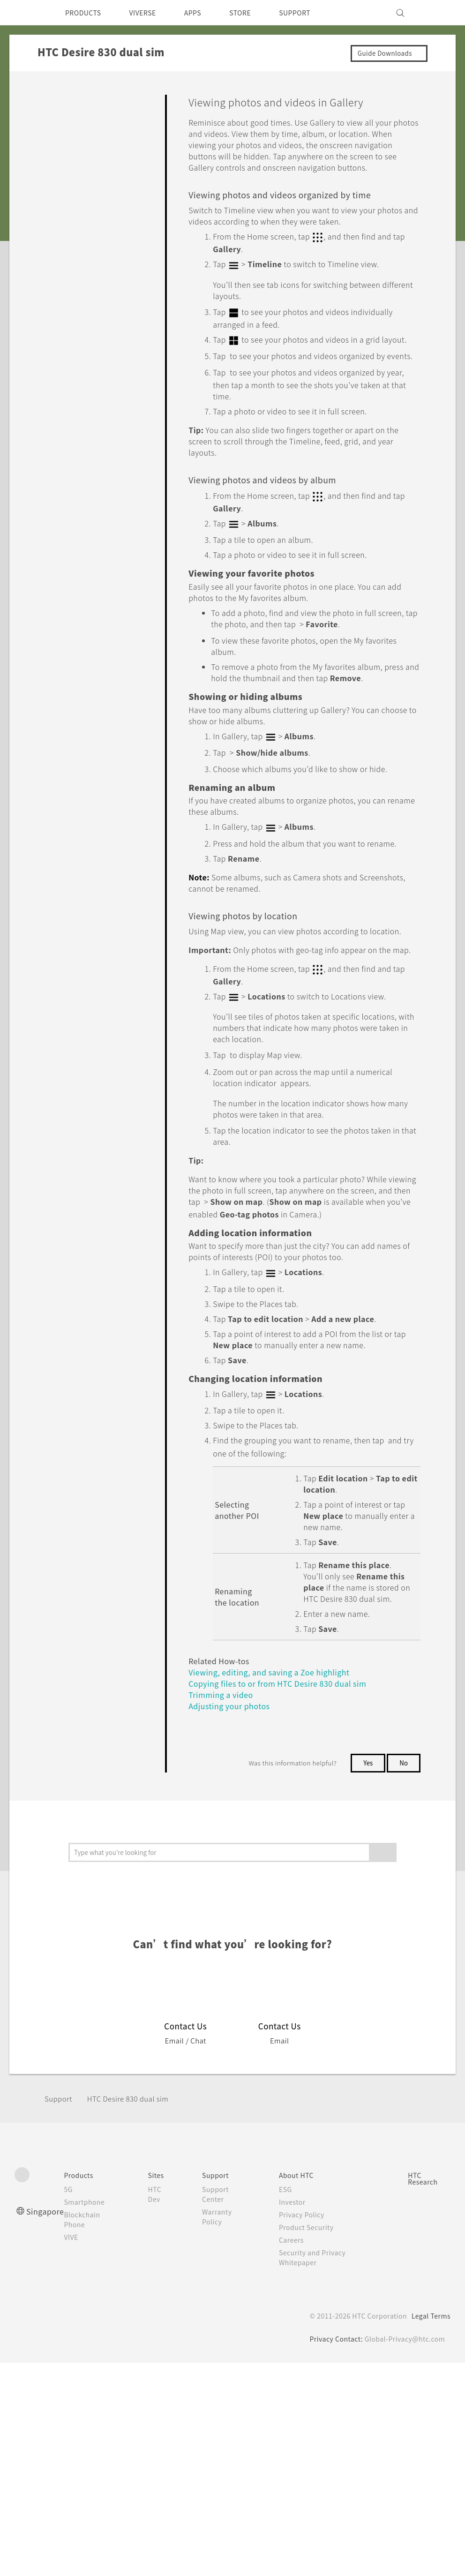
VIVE (75, 2310)
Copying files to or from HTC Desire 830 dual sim (284, 1755)
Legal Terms (429, 2388)
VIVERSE (151, 12)
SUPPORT (314, 12)
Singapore (46, 2283)
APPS (205, 12)
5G (71, 2262)
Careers (293, 2312)
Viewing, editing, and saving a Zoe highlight (274, 1744)
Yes (366, 1835)
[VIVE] (438, 13)
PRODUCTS (85, 12)
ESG (287, 2262)
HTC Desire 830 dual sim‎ (135, 2171)
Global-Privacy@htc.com (403, 2411)
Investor (294, 2274)
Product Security (309, 2300)
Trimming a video (222, 1766)
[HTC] (26, 12)
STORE (255, 12)
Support (60, 2171)
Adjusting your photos (233, 1777)
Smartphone (89, 2274)
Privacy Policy (304, 2287)
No (403, 1835)
